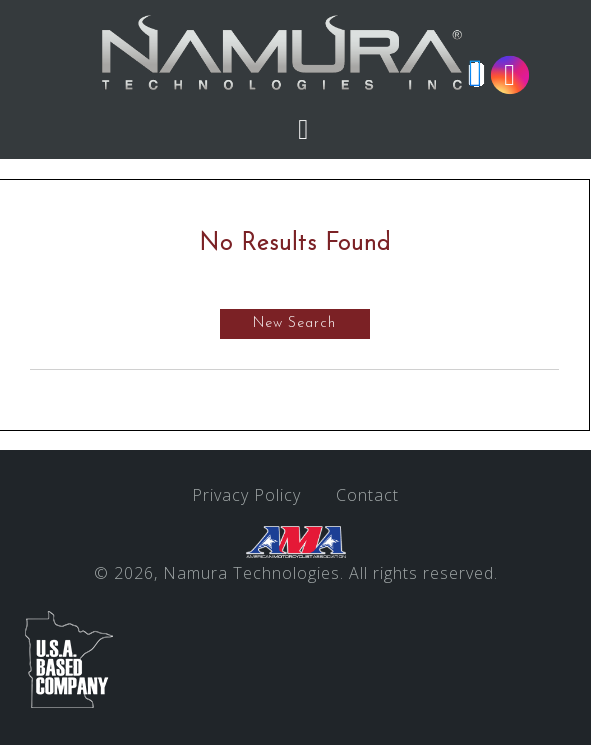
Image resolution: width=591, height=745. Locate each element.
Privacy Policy (246, 495)
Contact (367, 495)
